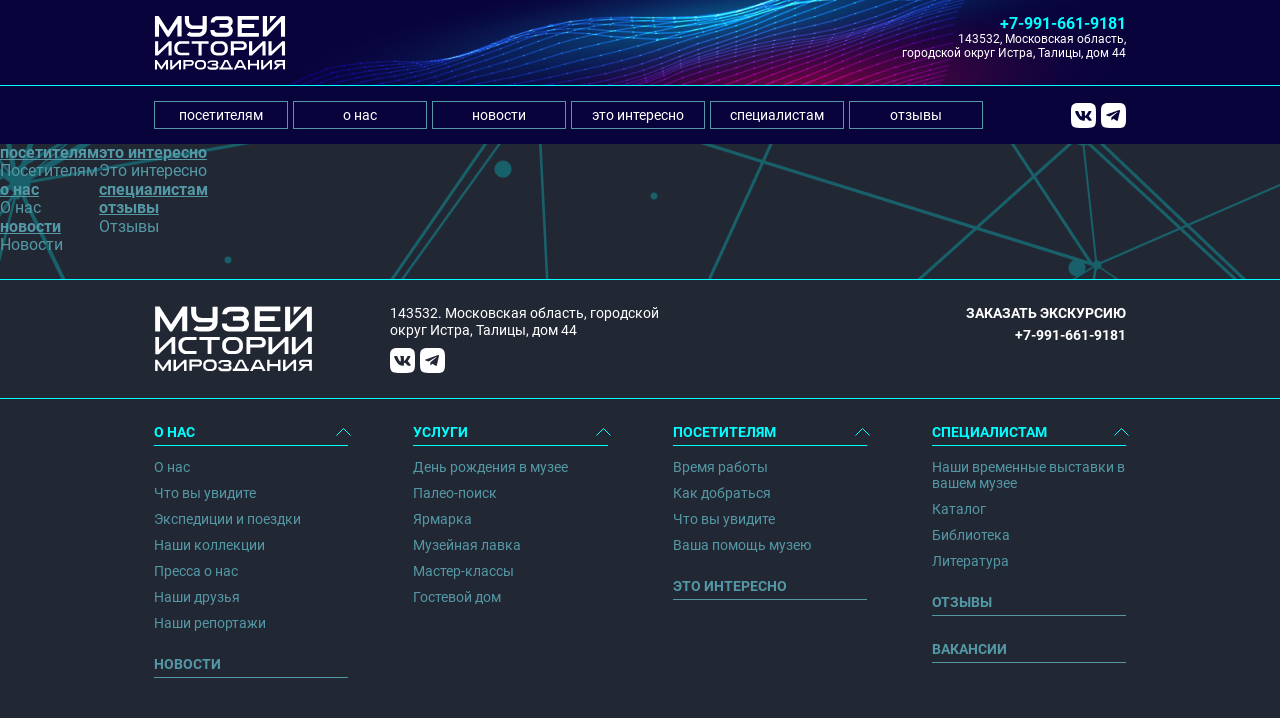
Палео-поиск (455, 493)
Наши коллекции (209, 545)
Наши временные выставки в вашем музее (1028, 475)
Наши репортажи (210, 623)
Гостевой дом (457, 597)
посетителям (221, 115)
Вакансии (969, 649)
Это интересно (730, 586)
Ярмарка (442, 519)
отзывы (916, 115)
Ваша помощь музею (742, 545)
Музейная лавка (467, 545)
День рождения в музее (490, 467)
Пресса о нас (196, 571)
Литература (970, 561)
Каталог (959, 509)
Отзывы (962, 602)
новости (499, 115)
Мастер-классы (463, 571)
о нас (360, 115)
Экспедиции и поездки (227, 519)
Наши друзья (197, 597)
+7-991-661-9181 (1063, 23)
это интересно (638, 115)
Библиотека (971, 535)
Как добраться (722, 493)
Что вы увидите (205, 493)
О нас (172, 467)
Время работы (720, 467)
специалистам (777, 115)
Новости (187, 664)
